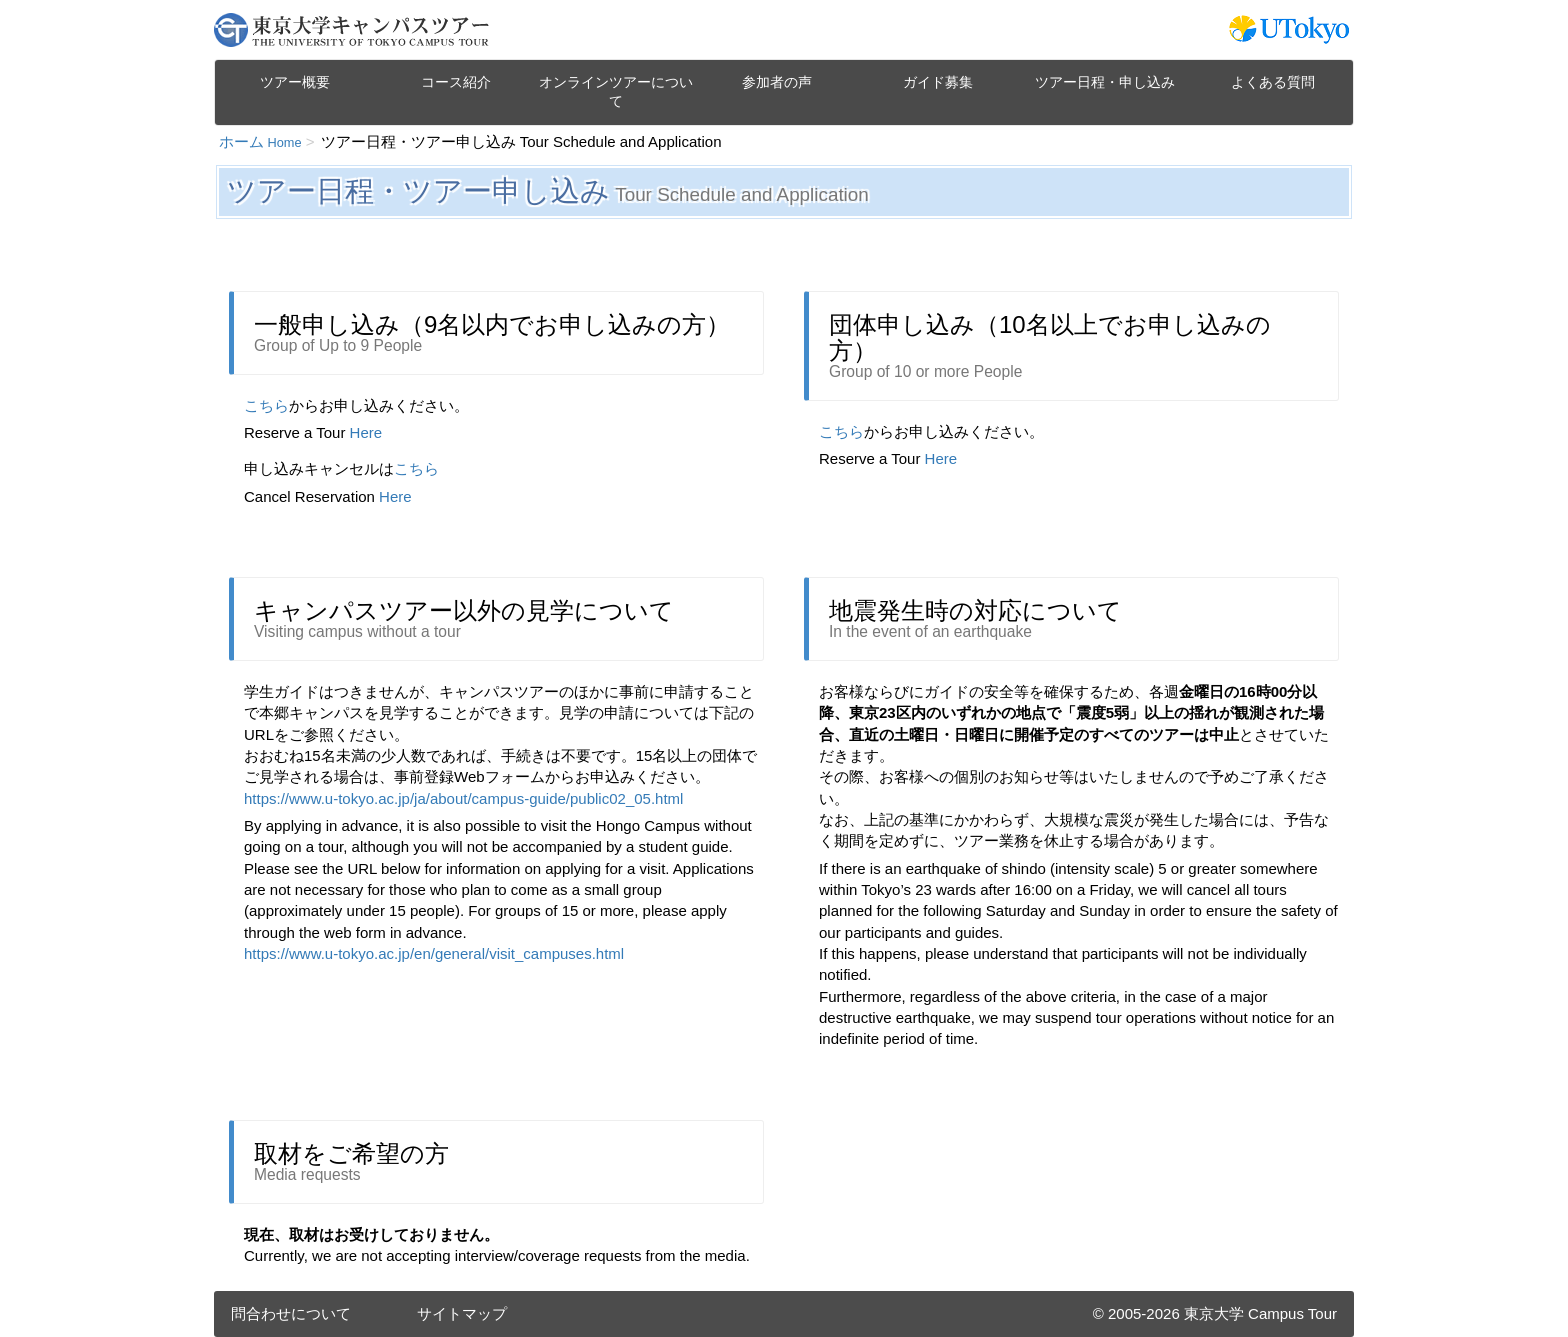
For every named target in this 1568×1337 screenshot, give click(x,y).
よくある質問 (1273, 82)
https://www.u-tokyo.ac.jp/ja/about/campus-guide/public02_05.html (463, 798)
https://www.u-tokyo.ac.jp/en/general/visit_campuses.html (434, 953)
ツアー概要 (295, 82)
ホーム (260, 141)
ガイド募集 (938, 82)
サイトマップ (462, 1313)
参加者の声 (777, 82)
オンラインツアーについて (616, 92)
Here (366, 432)
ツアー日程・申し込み (1105, 82)
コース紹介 (456, 82)
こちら (266, 405)
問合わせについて (291, 1313)
